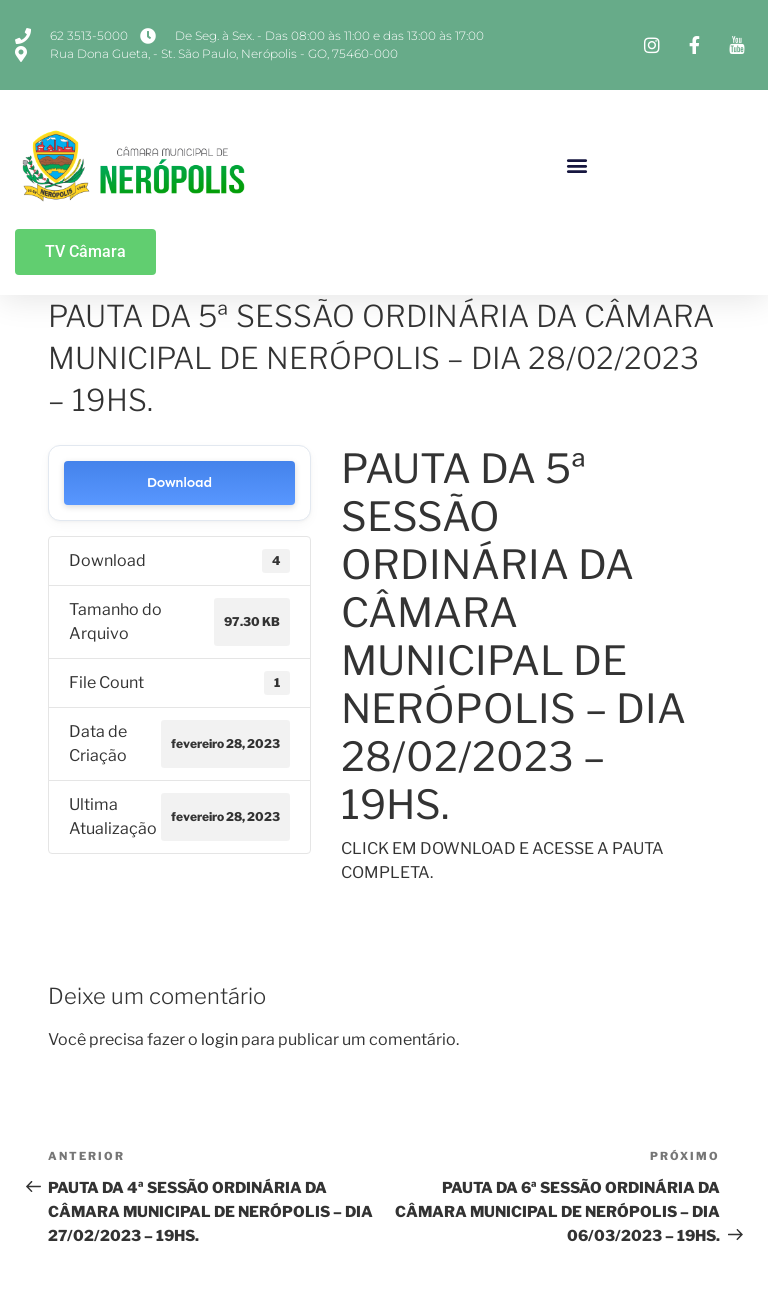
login (219, 1039)
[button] (577, 164)
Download (179, 482)
